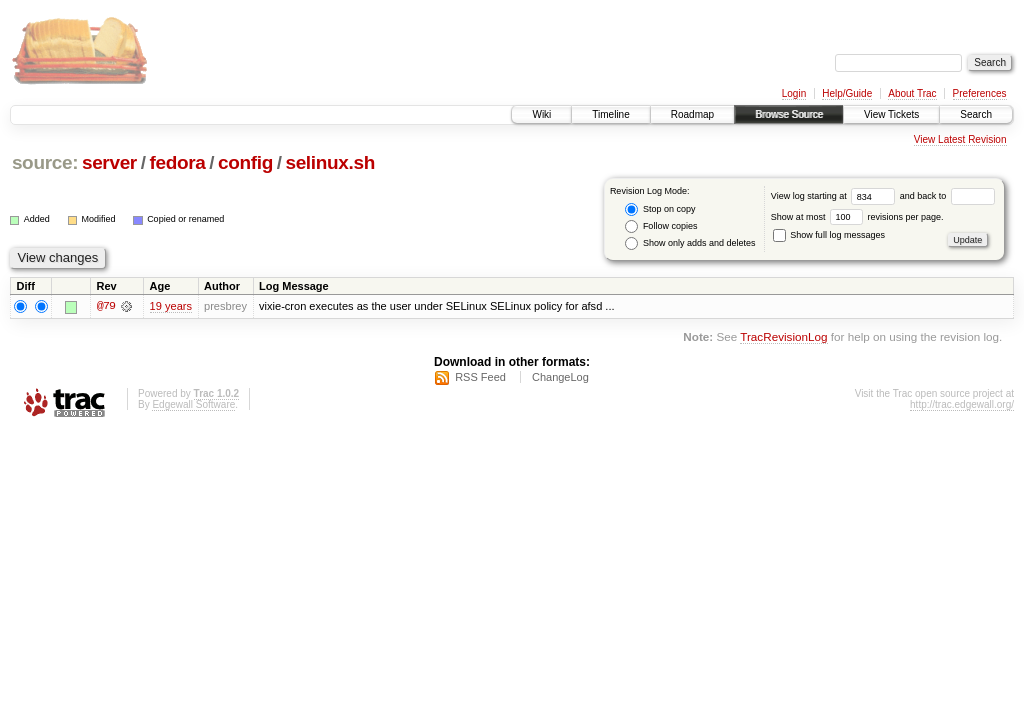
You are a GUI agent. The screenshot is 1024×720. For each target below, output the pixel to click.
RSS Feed (480, 377)
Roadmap (692, 114)
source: (45, 162)
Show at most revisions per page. (857, 217)
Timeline (610, 114)
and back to (947, 196)
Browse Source (789, 114)
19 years (171, 306)
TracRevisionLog (783, 337)
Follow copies (661, 226)
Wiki (541, 114)
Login (794, 93)
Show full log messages (829, 235)
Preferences (980, 93)
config (245, 162)
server (109, 162)
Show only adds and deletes (690, 243)
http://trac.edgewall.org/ (962, 404)
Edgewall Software (193, 404)
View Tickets (891, 114)
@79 (106, 306)
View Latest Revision (960, 139)
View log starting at (835, 196)
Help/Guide (847, 93)
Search (976, 114)
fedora (177, 162)
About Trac (912, 93)
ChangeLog (560, 377)
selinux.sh (330, 162)
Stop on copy (660, 209)
